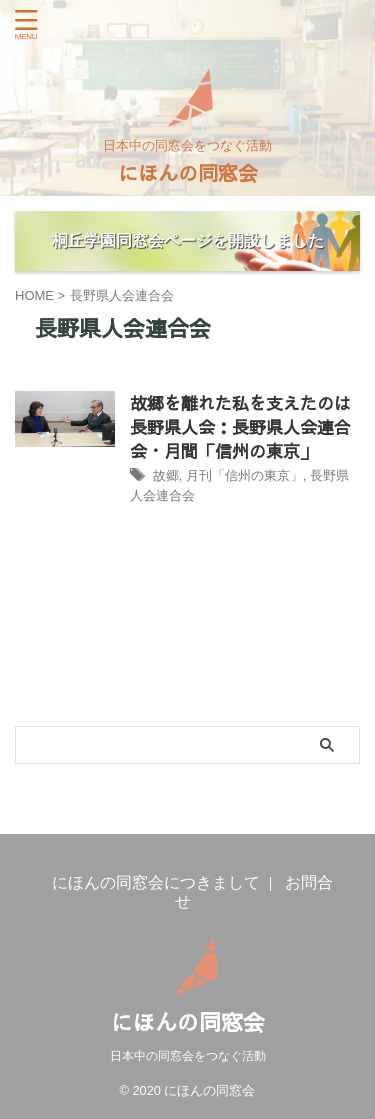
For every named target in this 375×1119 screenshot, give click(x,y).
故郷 (166, 475)
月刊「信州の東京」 (244, 475)
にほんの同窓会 (188, 172)
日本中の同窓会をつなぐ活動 (188, 1056)
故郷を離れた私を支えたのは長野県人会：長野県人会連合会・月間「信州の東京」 (240, 427)
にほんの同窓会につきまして (156, 882)
